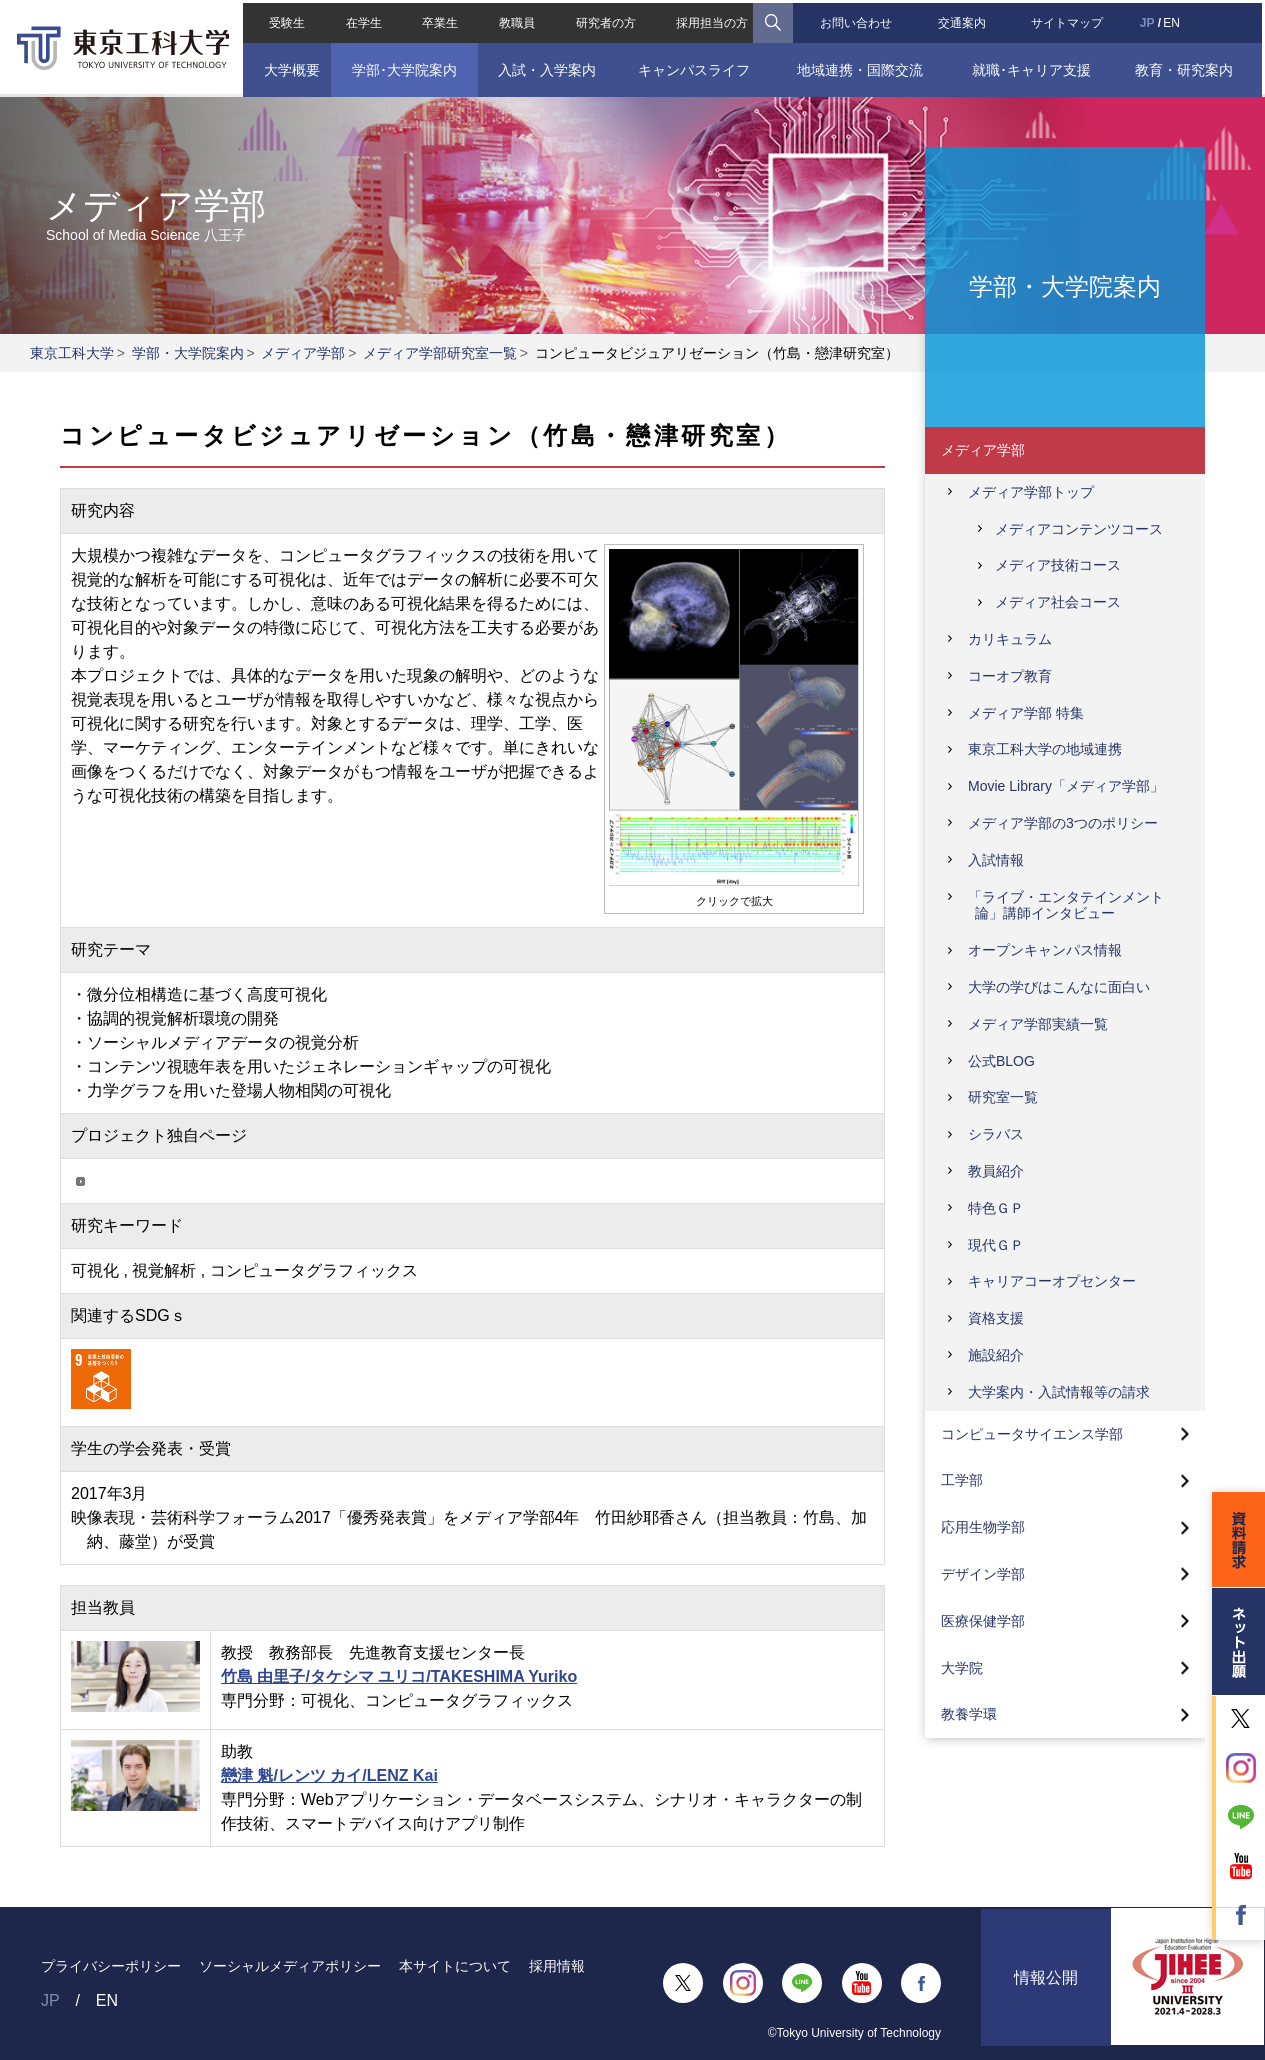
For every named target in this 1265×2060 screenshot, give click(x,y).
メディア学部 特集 (1026, 713)
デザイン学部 (983, 1574)
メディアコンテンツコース (1079, 529)
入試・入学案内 (546, 67)
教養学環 (969, 1714)
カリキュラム (1010, 639)
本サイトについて (455, 1966)
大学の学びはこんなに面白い (1059, 987)
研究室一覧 (1003, 1097)
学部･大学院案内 (402, 67)
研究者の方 (605, 20)
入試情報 (996, 860)
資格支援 (996, 1318)
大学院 (962, 1668)
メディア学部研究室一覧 (440, 353)
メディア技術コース (1058, 565)
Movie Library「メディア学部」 (1066, 786)
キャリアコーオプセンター (1052, 1281)
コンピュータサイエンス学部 (1032, 1434)
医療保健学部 (983, 1621)
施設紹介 (996, 1355)
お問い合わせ (857, 20)
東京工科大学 (72, 353)
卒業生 (439, 20)
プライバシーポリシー (111, 1966)
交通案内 (963, 20)
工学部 (962, 1480)
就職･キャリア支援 (1033, 67)
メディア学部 (303, 353)
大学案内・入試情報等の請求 (1059, 1392)
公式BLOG (1001, 1061)
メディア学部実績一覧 (1038, 1024)
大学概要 (289, 67)
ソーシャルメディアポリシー (290, 1966)
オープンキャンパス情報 (1045, 950)
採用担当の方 (712, 20)
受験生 (285, 20)
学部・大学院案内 (188, 353)
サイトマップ (1069, 20)
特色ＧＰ (996, 1208)
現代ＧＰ (996, 1245)
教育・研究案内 (1186, 67)
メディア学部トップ (1031, 492)
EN (1173, 20)
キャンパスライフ (693, 67)
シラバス (996, 1134)
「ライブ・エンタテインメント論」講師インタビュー (1066, 905)
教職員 (516, 20)
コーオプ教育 (1010, 676)
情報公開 (1046, 1983)
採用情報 (557, 1966)
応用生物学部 (983, 1527)
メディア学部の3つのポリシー (1063, 823)
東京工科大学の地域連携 (1045, 749)
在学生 (362, 20)
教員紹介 (996, 1171)
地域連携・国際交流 (861, 67)
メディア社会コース (1058, 602)
